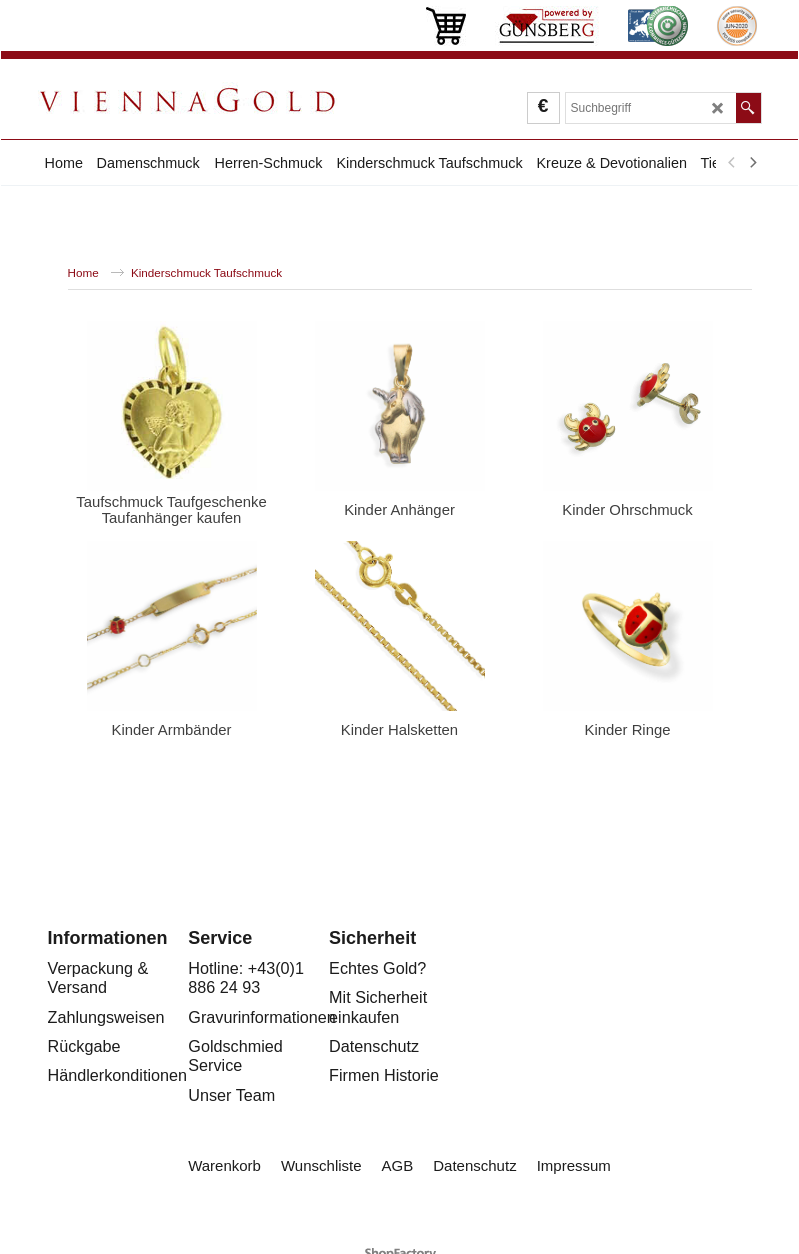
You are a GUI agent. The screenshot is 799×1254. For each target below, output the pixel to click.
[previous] (733, 163)
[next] (753, 163)
